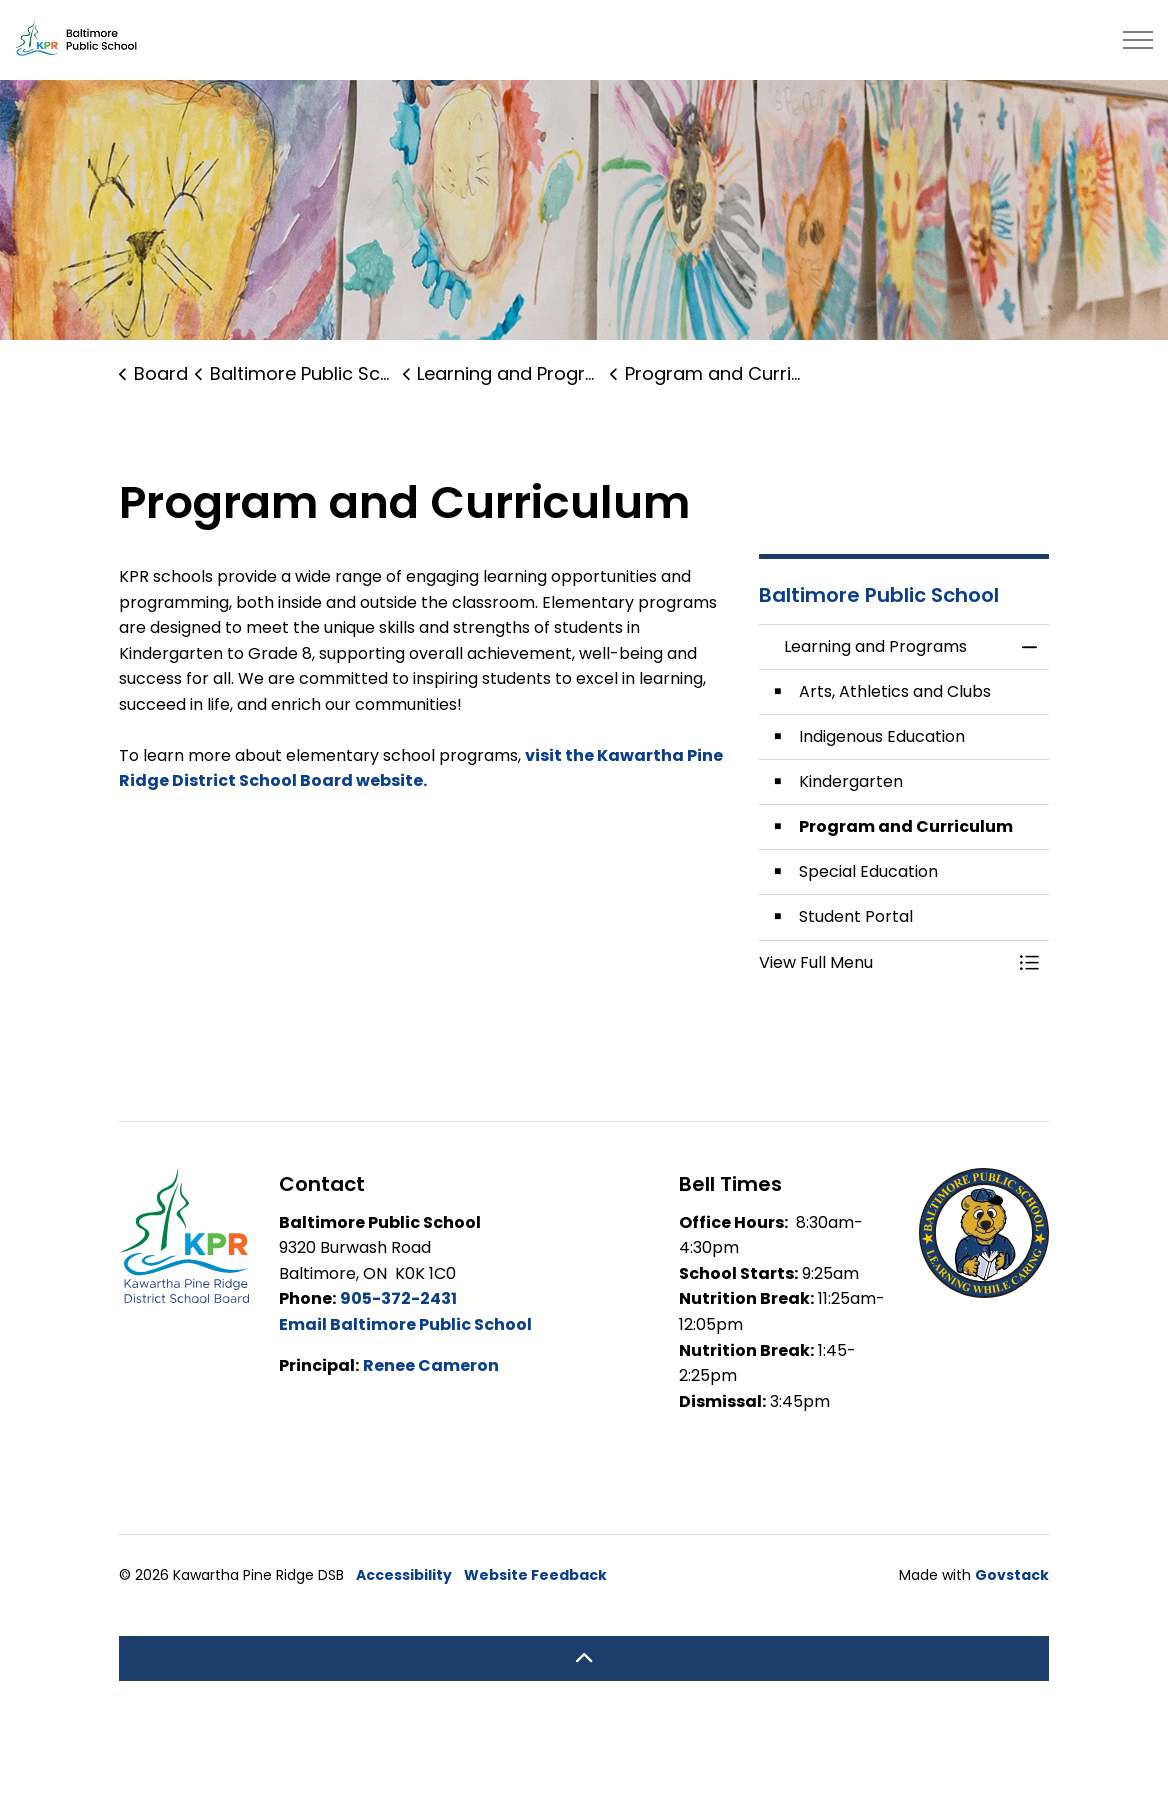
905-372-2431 (398, 1298)
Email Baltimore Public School (405, 1324)
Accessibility (404, 1575)
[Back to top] (584, 1658)
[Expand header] (1138, 40)
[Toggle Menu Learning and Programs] (1029, 963)
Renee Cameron (431, 1365)
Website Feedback (535, 1575)
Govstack (1012, 1575)
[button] (884, 963)
